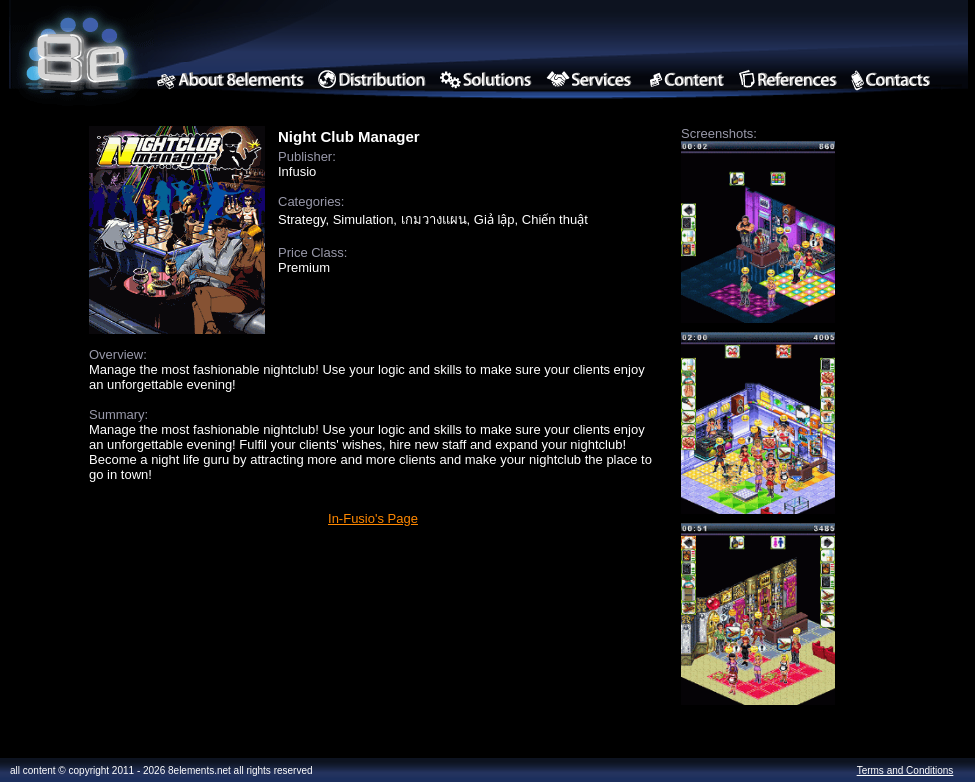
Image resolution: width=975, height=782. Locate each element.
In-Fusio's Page (373, 518)
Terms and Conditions (905, 770)
